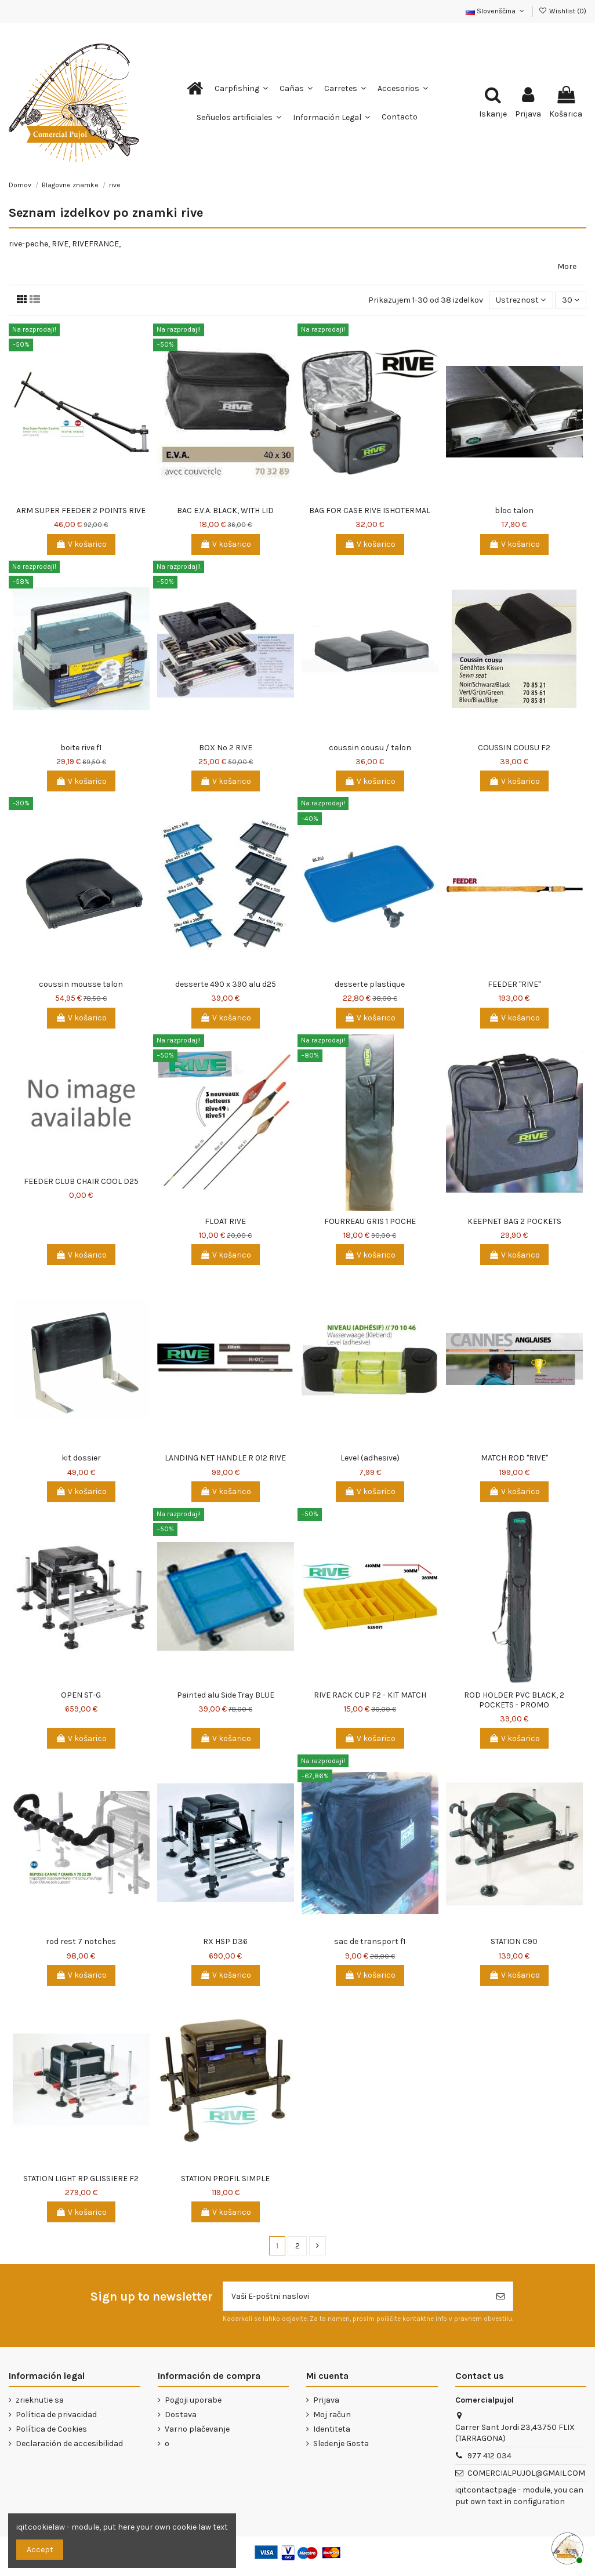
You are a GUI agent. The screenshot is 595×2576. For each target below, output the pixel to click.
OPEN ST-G (81, 1695)
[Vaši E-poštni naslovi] (355, 2296)
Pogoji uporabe (193, 2400)
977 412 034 (489, 2456)
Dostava (181, 2414)
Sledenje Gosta (341, 2443)
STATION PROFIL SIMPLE (225, 2178)
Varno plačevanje (197, 2429)
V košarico (81, 544)
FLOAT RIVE (225, 1221)
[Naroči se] (500, 2296)
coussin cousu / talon (370, 748)
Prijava (326, 2400)
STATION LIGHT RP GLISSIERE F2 (81, 2178)
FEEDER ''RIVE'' (514, 984)
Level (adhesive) (370, 1458)
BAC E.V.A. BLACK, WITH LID (225, 510)
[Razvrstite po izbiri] (521, 300)
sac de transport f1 (369, 1941)
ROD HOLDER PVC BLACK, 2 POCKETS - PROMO (514, 1700)
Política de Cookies (51, 2429)
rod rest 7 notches (81, 1941)
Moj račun (332, 2414)
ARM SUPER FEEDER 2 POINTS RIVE (81, 510)
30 (570, 300)
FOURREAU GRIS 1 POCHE (370, 1221)
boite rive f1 (80, 748)
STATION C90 (514, 1941)
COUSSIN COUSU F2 (514, 748)
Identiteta (331, 2429)
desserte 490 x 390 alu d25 (225, 984)
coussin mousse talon (81, 984)
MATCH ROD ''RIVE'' (514, 1458)
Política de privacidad (56, 2414)
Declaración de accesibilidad (69, 2443)
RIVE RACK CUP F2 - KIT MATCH (370, 1695)
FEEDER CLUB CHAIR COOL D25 (81, 1181)
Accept (40, 2550)
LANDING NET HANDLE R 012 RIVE (225, 1458)
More (566, 266)
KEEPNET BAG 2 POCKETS (514, 1221)
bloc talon (514, 510)
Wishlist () (562, 11)
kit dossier (81, 1458)
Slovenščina (496, 11)
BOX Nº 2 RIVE (225, 748)
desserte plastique (370, 984)
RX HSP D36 (225, 1941)
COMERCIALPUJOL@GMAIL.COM (526, 2473)
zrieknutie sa (40, 2400)
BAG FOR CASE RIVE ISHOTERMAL (369, 510)
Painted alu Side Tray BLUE (225, 1695)
